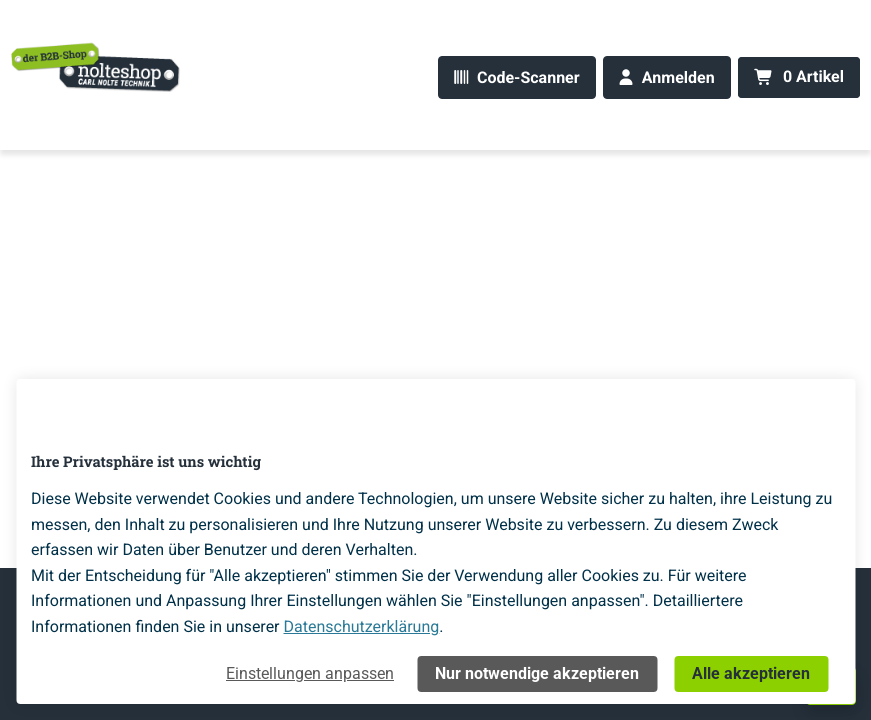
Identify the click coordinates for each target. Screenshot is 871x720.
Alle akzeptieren (751, 673)
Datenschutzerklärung (362, 626)
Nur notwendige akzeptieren (537, 673)
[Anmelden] (667, 77)
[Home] (96, 66)
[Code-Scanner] (516, 77)
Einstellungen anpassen (310, 673)
